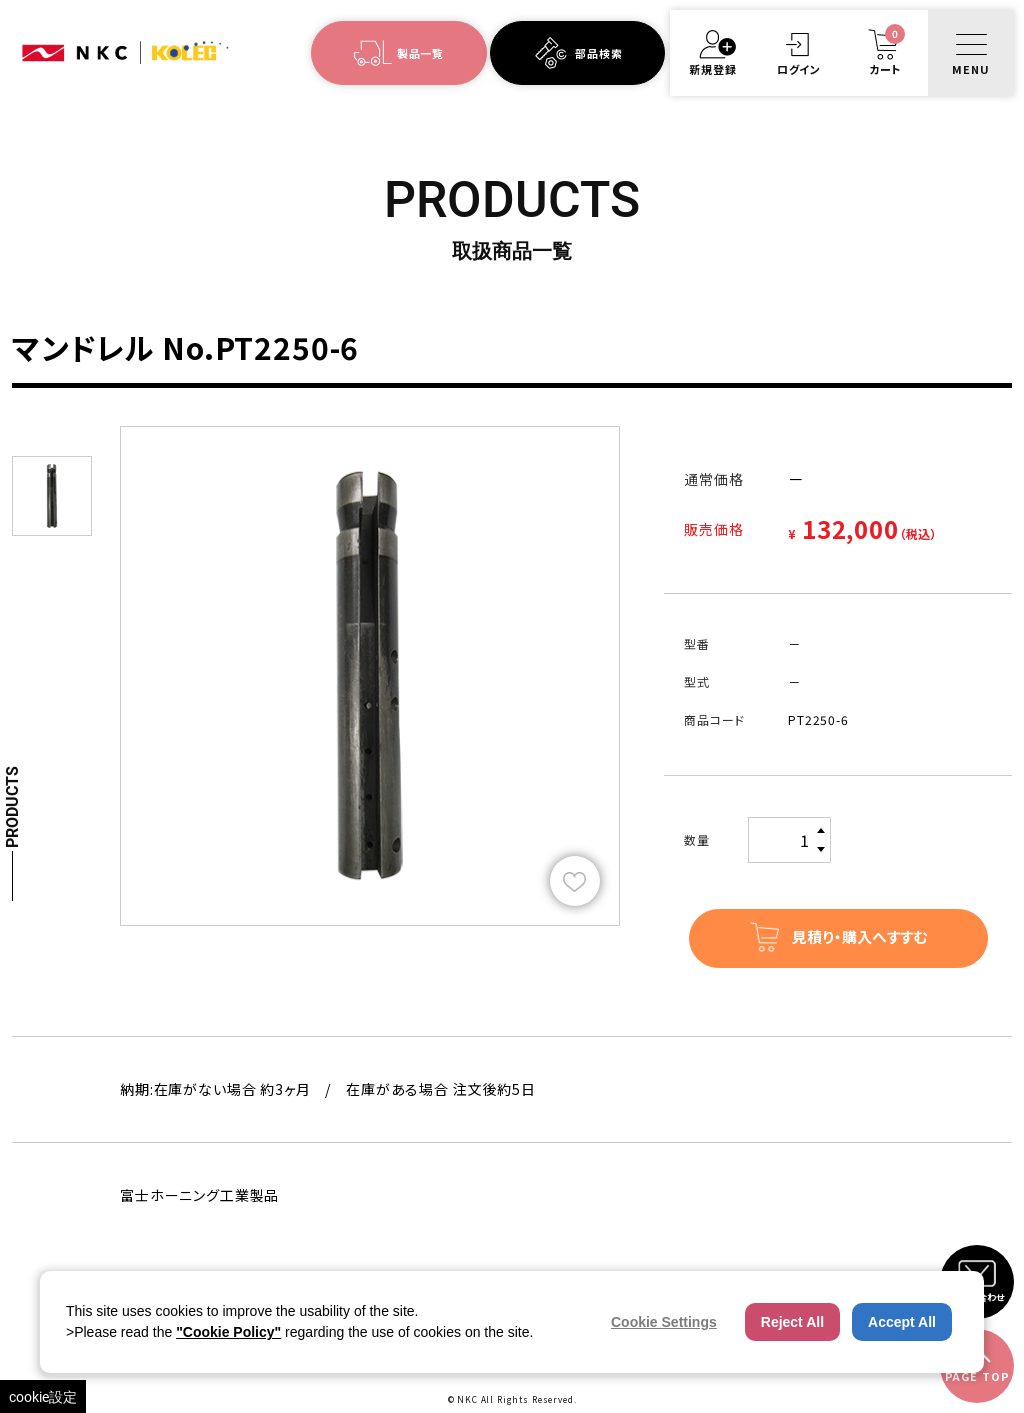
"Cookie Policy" (228, 1332)
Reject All (792, 1322)
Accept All (902, 1322)
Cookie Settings (664, 1322)
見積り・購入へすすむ (859, 936)
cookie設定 (43, 1396)
